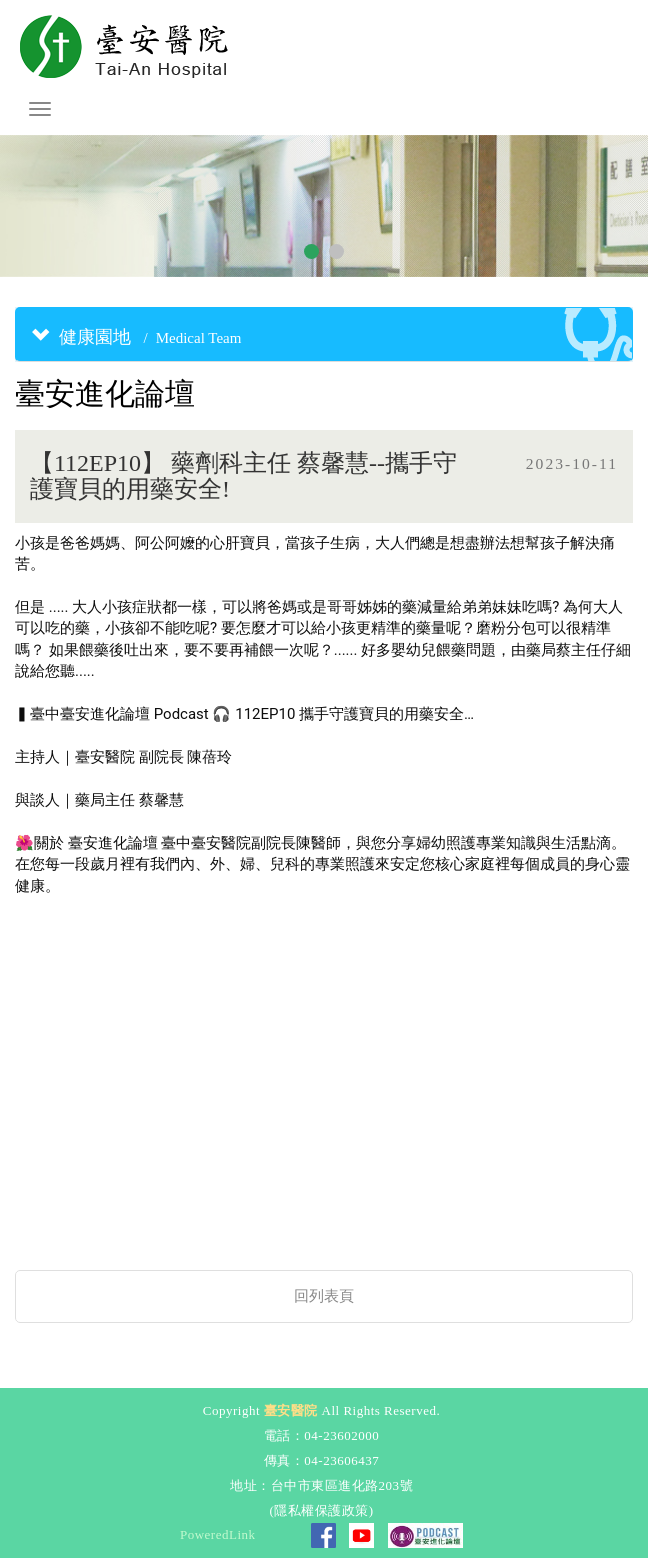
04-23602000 (341, 1435)
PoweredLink (218, 1534)
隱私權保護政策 (321, 1510)
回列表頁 (324, 1296)
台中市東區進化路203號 (342, 1485)
